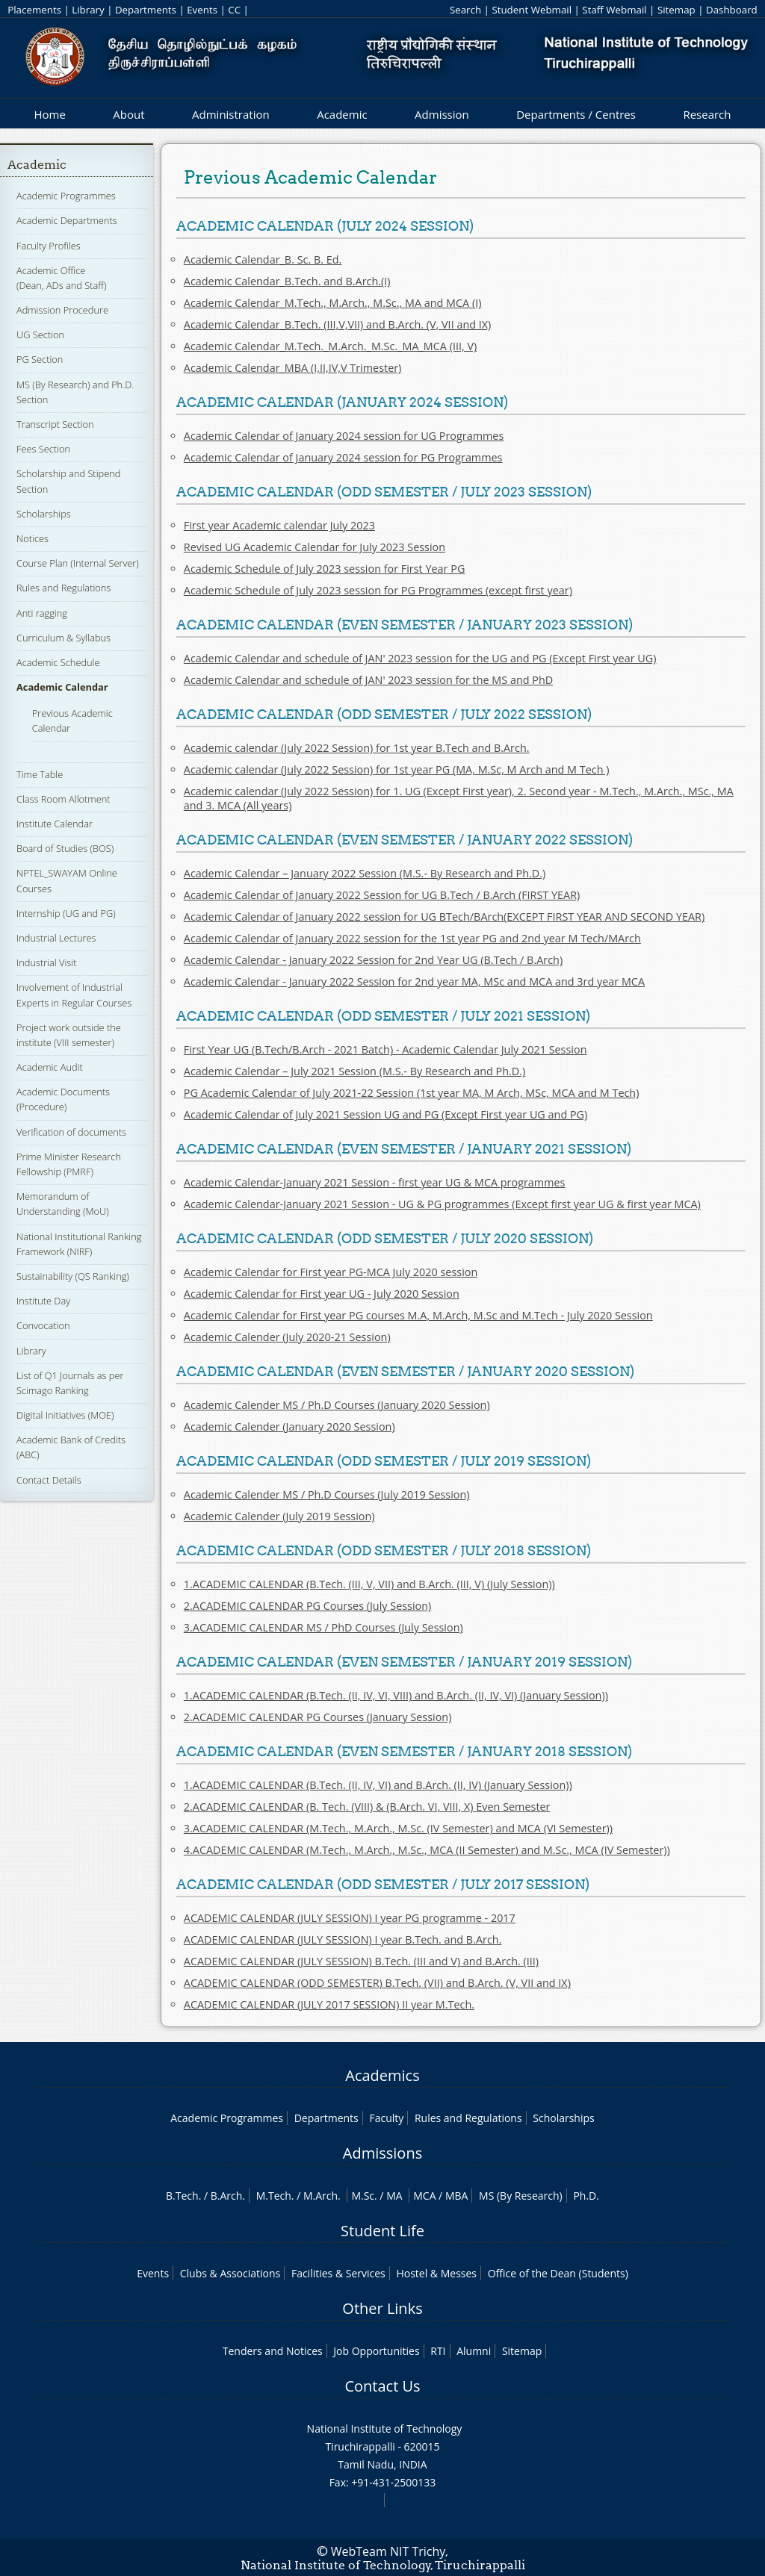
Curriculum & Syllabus (63, 637)
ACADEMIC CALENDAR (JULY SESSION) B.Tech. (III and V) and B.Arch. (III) (361, 1961)
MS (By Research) (521, 2195)
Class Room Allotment (63, 799)
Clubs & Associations (230, 2273)
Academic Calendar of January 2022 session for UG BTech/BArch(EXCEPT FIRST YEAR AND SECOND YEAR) (444, 916)
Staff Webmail (614, 9)
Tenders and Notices (273, 2351)
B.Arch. (228, 2195)
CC (234, 9)
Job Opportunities (376, 2351)
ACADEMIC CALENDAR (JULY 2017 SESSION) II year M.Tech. (329, 2004)
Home (49, 114)
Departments (145, 9)
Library (88, 9)
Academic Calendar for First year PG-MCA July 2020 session (330, 1272)
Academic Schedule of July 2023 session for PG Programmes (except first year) (378, 590)
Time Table (39, 774)
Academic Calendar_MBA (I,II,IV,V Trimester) (293, 368)
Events (202, 9)
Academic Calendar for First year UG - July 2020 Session (321, 1294)
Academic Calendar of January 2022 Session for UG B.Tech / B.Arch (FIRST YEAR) (382, 895)
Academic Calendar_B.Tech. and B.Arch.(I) (287, 281)
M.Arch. (322, 2195)
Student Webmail (532, 9)
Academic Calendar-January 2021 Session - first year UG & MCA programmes (375, 1182)
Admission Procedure (62, 310)
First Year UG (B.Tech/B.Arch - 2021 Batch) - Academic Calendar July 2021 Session (385, 1049)
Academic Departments (66, 220)
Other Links (382, 2308)
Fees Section (43, 448)
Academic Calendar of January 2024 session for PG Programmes (343, 457)
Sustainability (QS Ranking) (72, 1276)
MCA (424, 2195)
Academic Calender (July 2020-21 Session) (287, 1337)
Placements (34, 9)
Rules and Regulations (63, 587)
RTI (437, 2351)
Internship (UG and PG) (66, 913)
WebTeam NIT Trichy (388, 2551)
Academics (382, 2075)
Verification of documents (71, 1132)
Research (707, 114)
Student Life (382, 2231)
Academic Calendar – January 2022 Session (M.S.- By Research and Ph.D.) (365, 873)
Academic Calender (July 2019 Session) (279, 1516)
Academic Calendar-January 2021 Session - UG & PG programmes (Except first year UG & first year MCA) (442, 1204)
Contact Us (382, 2386)
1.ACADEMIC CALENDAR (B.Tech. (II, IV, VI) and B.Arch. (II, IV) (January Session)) (378, 1785)
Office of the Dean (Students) (558, 2273)
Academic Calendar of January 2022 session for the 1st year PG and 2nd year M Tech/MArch (412, 938)
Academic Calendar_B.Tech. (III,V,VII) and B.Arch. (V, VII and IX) (338, 324)
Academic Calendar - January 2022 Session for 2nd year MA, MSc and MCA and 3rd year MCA (414, 981)
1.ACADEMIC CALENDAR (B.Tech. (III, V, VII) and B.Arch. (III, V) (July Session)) (369, 1584)
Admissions (382, 2153)
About (128, 114)
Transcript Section (54, 424)
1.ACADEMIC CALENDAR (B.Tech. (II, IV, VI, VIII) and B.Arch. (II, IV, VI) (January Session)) (396, 1695)
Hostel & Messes (436, 2273)
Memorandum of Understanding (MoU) (62, 1203)
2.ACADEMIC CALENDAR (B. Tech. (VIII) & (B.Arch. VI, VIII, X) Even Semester (367, 1806)
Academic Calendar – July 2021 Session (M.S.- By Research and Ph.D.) (354, 1071)
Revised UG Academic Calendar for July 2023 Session (314, 547)
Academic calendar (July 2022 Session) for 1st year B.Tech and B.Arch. (357, 748)
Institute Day (43, 1300)
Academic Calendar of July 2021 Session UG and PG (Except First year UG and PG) (386, 1114)
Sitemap (676, 9)
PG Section (39, 359)
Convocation (42, 1325)
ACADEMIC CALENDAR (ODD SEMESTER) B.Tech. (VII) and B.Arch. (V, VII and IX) (377, 1983)
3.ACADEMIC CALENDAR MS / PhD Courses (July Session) (323, 1627)
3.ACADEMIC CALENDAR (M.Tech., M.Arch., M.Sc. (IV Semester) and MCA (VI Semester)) (398, 1828)
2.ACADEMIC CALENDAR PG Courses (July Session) (308, 1606)
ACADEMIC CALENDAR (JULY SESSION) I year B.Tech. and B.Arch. (343, 1939)
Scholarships (43, 513)
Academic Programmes (66, 195)
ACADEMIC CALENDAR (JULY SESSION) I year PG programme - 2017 (349, 1918)
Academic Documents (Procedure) (63, 1099)
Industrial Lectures (56, 938)
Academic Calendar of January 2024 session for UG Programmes (344, 436)
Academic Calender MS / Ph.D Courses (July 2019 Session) (327, 1494)
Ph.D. (586, 2195)
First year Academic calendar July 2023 (279, 525)
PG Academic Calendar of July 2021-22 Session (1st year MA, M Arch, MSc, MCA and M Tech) (411, 1093)
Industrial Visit (46, 962)
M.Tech (273, 2195)
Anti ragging (41, 613)
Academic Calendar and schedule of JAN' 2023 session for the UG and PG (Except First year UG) (420, 658)
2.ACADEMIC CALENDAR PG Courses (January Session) (318, 1717)
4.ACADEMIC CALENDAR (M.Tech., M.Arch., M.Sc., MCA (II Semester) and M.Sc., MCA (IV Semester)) (427, 1850)
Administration (231, 114)
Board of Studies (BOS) (65, 848)
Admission (442, 114)
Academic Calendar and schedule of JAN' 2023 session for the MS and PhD (368, 680)
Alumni (473, 2351)
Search (465, 9)
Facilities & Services (338, 2273)
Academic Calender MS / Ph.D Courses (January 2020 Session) (337, 1405)
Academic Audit (49, 1067)
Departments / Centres (576, 114)
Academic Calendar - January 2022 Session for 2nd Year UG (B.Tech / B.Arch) (373, 960)
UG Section (40, 334)
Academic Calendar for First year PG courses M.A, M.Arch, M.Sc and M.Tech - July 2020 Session (418, 1315)
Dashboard (732, 9)
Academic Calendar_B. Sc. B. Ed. (263, 259)
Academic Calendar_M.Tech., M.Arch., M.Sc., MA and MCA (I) (333, 303)
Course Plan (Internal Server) (77, 563)
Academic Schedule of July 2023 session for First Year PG (324, 568)
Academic (342, 114)
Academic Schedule (58, 662)
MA (394, 2195)
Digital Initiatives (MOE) (65, 1415)
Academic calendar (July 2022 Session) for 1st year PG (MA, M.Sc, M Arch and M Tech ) (397, 769)
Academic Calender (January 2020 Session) (289, 1426)
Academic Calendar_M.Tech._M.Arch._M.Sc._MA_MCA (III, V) (330, 346)
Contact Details (48, 1480)
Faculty (386, 2118)
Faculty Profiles (48, 245)
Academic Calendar (62, 687)
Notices (32, 538)
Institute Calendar (54, 823)
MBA (456, 2195)
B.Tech (182, 2195)
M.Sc (362, 2195)
